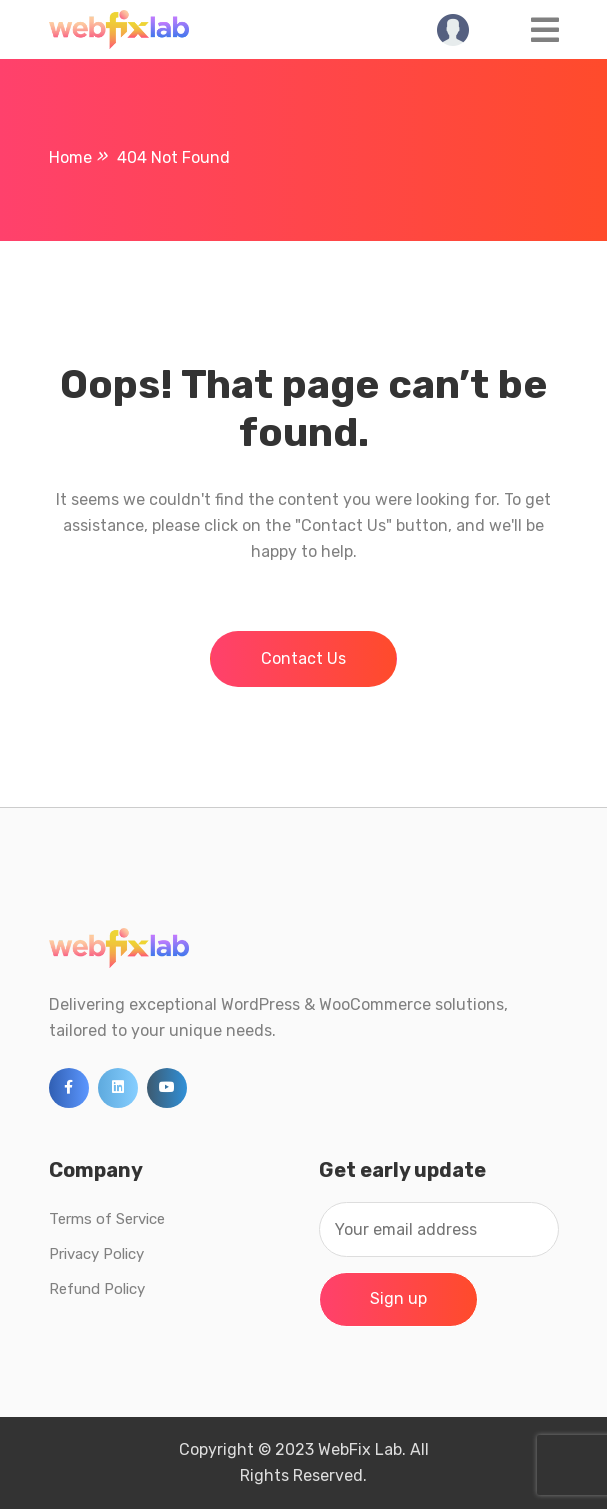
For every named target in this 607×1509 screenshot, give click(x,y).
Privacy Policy (96, 1254)
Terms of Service (107, 1219)
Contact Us (303, 658)
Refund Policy (97, 1289)
